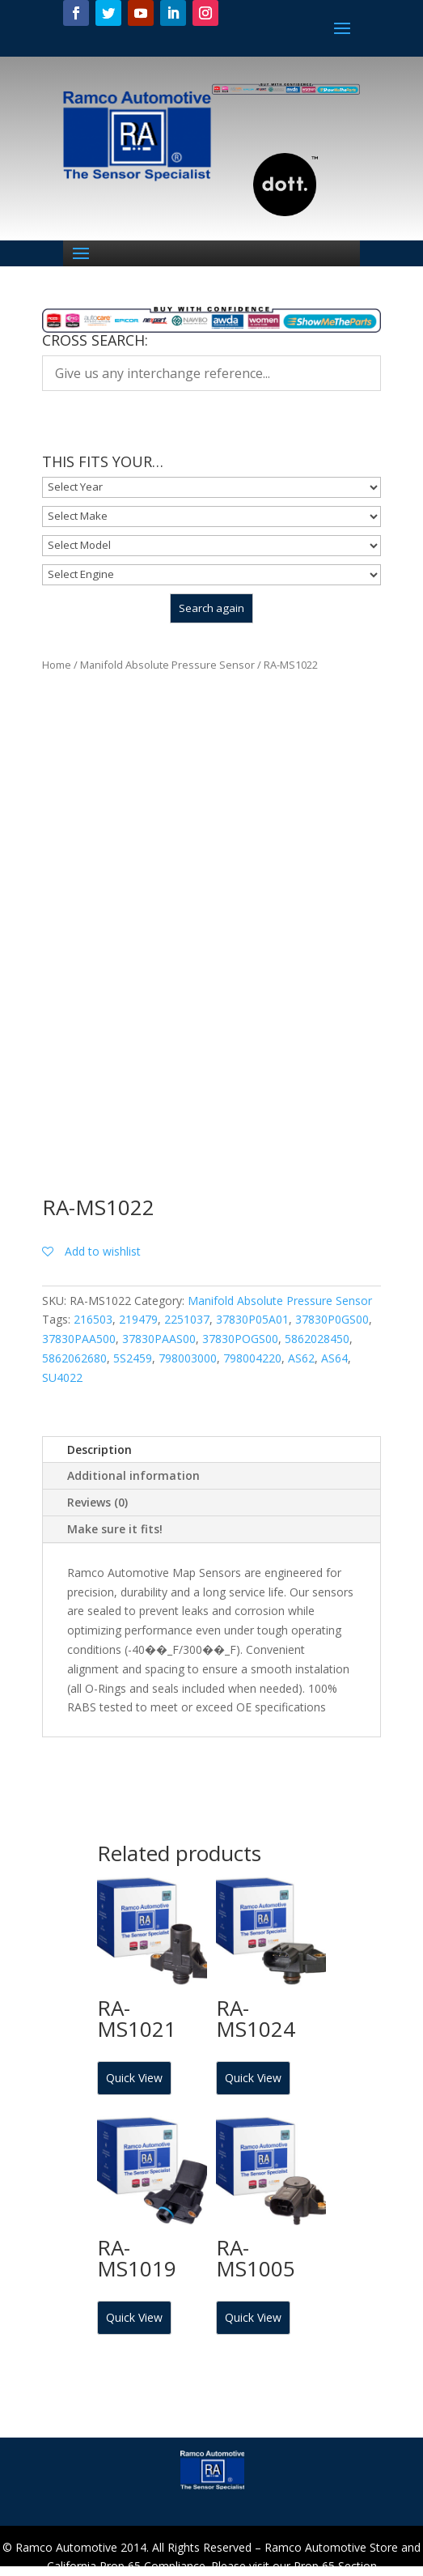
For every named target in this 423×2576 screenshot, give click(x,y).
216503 (93, 1319)
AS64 (334, 1358)
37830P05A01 (252, 1319)
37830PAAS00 (159, 1338)
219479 (138, 1319)
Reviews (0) (97, 1502)
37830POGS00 (240, 1338)
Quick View (134, 2077)
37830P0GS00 (332, 1319)
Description (99, 1449)
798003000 (188, 1358)
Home (56, 664)
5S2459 (132, 1358)
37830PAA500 (79, 1338)
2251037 (186, 1319)
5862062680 (74, 1358)
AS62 (301, 1358)
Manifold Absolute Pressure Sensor (167, 664)
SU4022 (62, 1377)
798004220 (252, 1358)
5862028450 (317, 1338)
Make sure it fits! (115, 1529)
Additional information (133, 1475)
